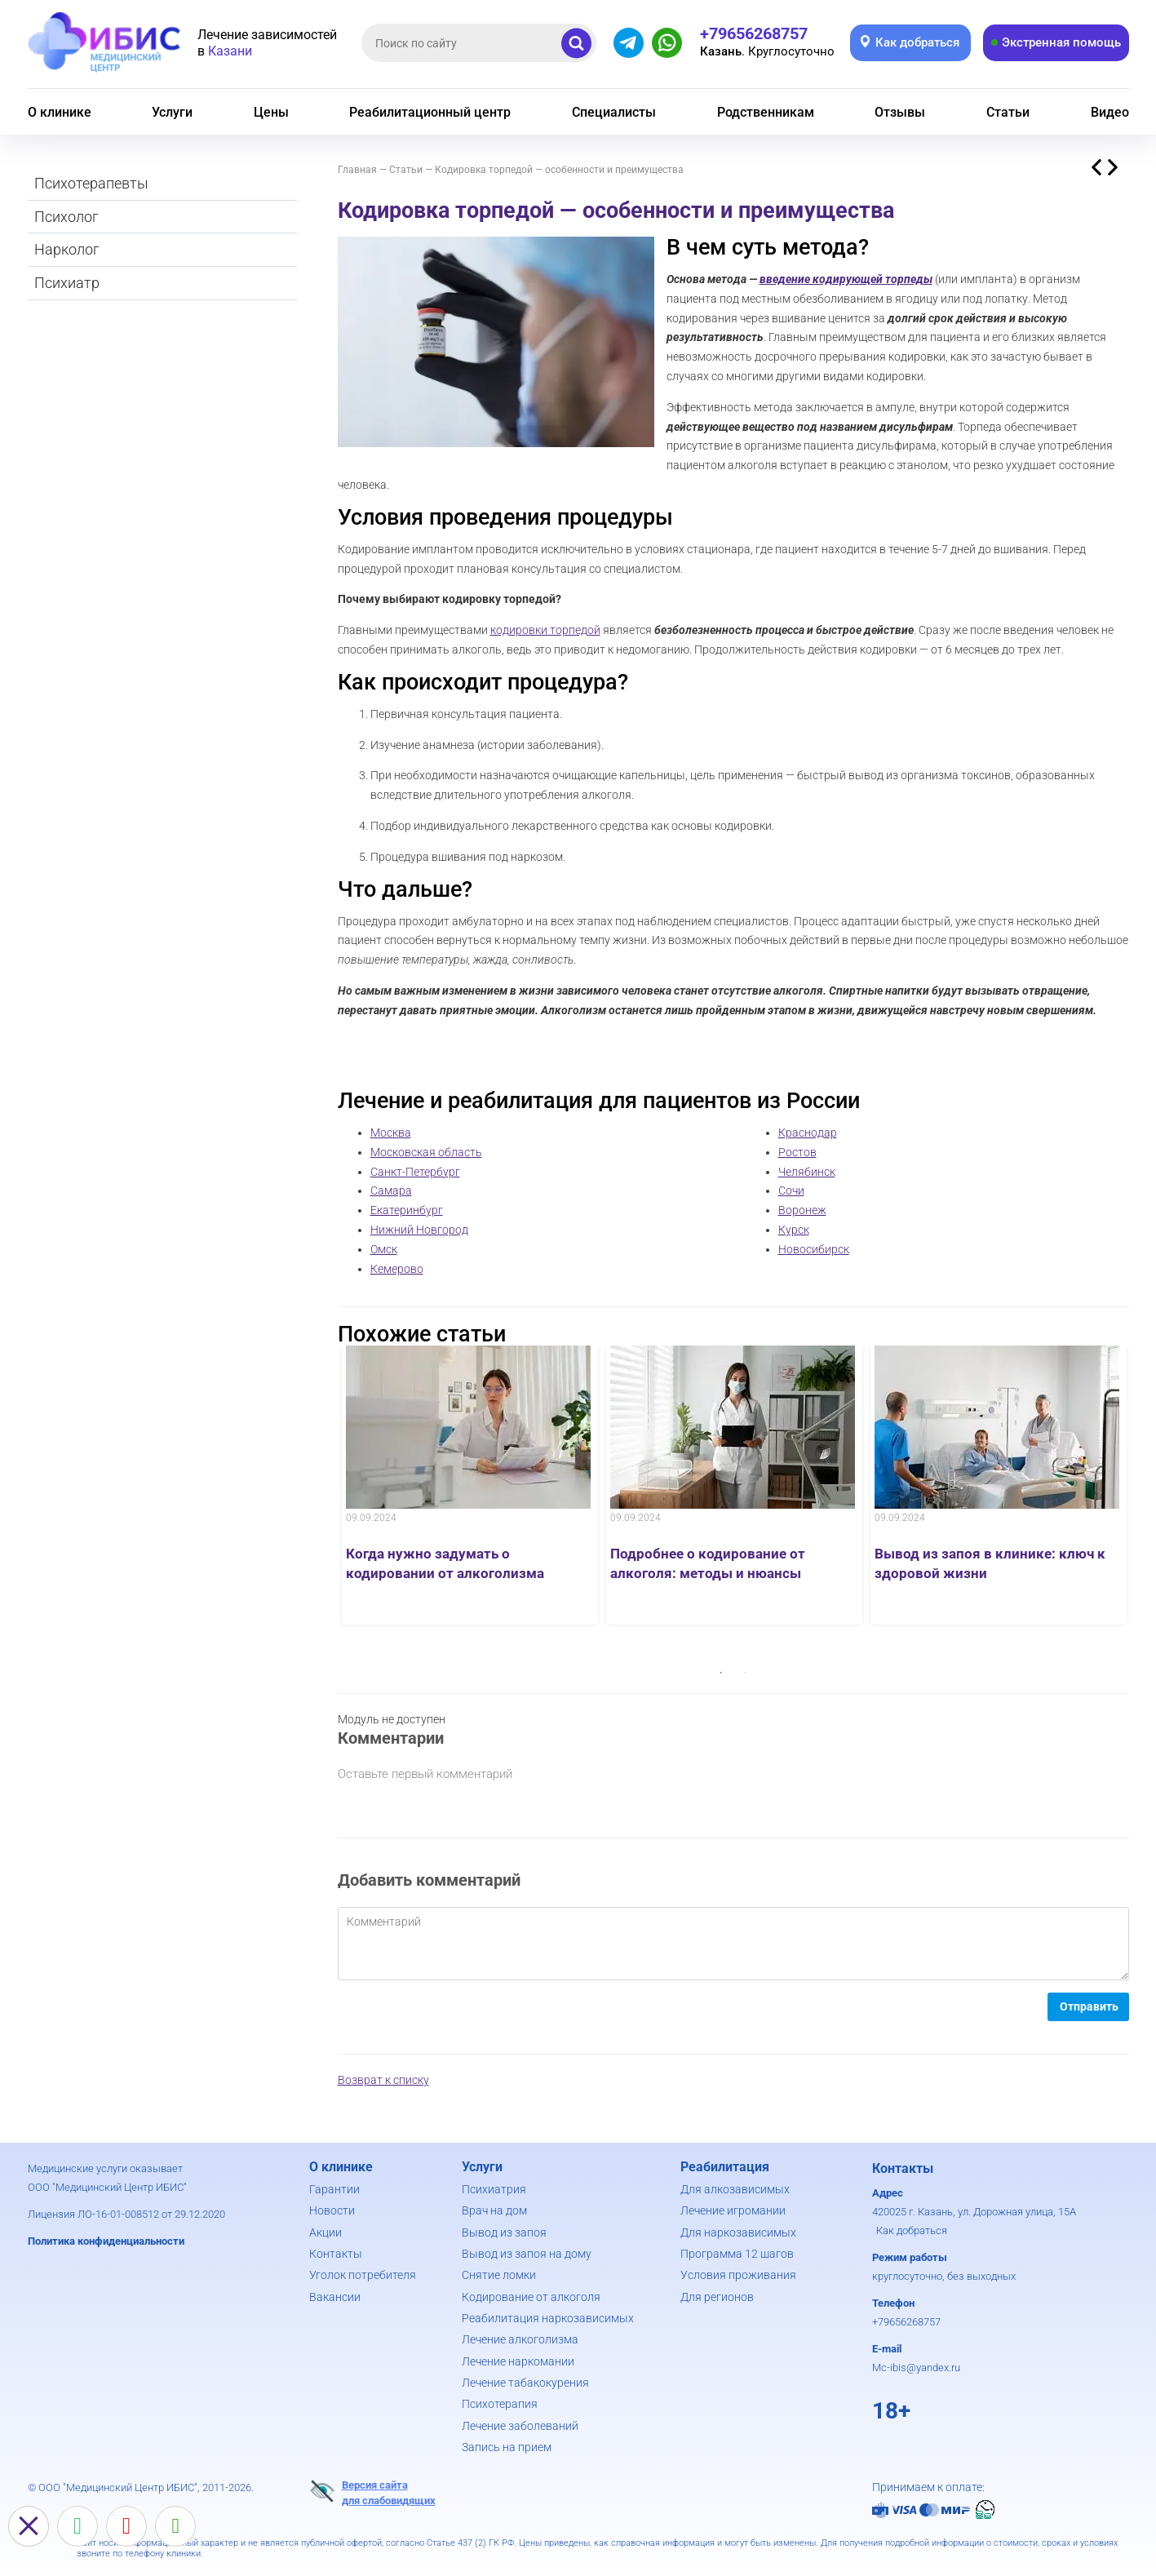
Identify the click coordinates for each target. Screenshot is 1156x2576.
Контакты (335, 2253)
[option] (470, 1485)
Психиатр (67, 282)
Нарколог (67, 249)
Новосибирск (813, 1249)
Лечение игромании (733, 2210)
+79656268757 (906, 2322)
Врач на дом (494, 2210)
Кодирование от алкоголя (531, 2296)
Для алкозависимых (735, 2189)
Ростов (797, 1152)
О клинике (59, 112)
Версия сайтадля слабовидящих (372, 2492)
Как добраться (911, 2230)
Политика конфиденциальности (106, 2241)
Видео (1110, 112)
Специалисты (614, 112)
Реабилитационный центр (430, 112)
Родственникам (765, 112)
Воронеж (802, 1210)
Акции (325, 2232)
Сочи (791, 1190)
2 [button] (745, 1673)
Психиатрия (494, 2189)
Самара (391, 1190)
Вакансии (335, 2296)
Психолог (66, 216)
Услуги (172, 112)
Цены (271, 112)
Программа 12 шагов (737, 2253)
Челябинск (806, 1171)
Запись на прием (506, 2447)
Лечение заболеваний (520, 2425)
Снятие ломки (499, 2274)
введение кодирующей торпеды (846, 279)
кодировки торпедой (545, 629)
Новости (332, 2210)
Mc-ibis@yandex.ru (916, 2367)
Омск (383, 1249)
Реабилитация (724, 2167)
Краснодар (807, 1132)
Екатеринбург (406, 1210)
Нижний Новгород (419, 1229)
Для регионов (717, 2296)
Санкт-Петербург (415, 1171)
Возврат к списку (383, 2079)
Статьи (1008, 112)
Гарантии (334, 2189)
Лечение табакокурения (525, 2382)
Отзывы (900, 112)
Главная (357, 169)
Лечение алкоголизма (520, 2339)
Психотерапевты (91, 183)
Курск (793, 1229)
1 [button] (721, 1673)
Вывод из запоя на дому (526, 2253)
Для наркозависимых (738, 2232)
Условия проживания (738, 2274)
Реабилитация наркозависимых (548, 2318)
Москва (390, 1132)
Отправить (1089, 2006)
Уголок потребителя (362, 2274)
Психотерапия (500, 2403)
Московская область (426, 1152)
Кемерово (396, 1268)
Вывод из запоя (504, 2232)
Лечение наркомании (518, 2361)
